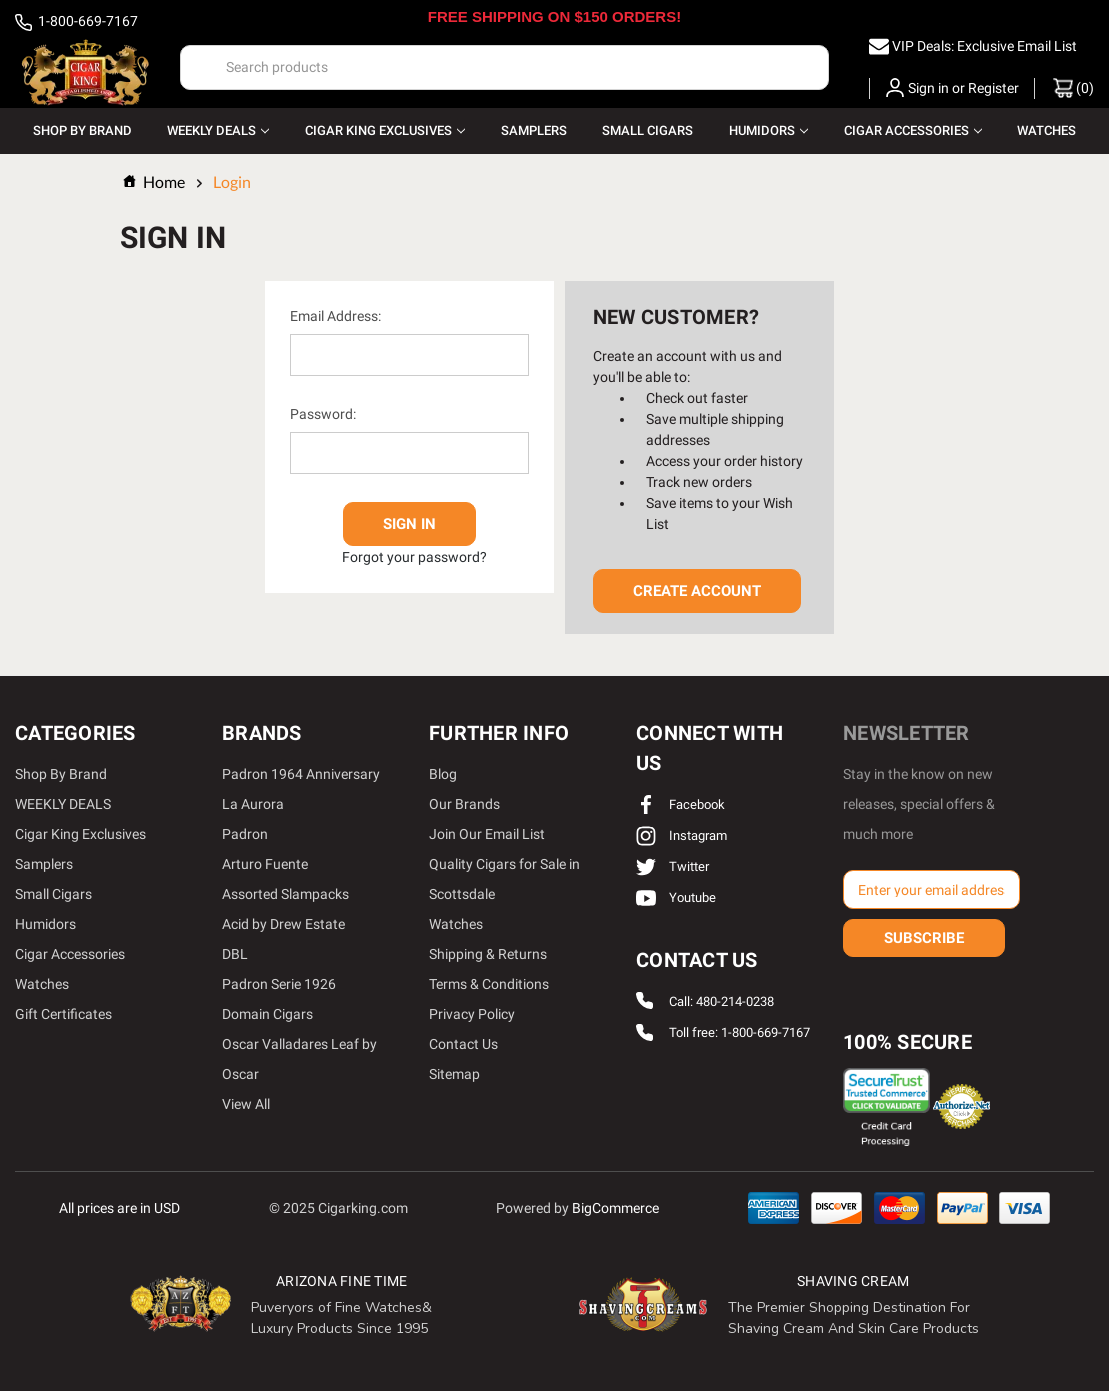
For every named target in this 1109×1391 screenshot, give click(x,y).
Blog (443, 774)
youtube (676, 897)
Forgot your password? (414, 556)
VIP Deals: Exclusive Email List (984, 46)
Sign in (928, 88)
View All (246, 1104)
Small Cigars (647, 130)
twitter (672, 866)
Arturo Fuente (265, 864)
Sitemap (454, 1074)
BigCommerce (615, 1207)
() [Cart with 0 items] (1073, 88)
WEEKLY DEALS (218, 130)
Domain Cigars (267, 1014)
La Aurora (253, 804)
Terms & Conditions (489, 984)
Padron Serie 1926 (279, 984)
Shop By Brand (82, 130)
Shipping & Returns (488, 954)
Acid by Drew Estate (283, 924)
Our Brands (464, 804)
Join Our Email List (487, 834)
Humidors (768, 130)
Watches (1046, 130)
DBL (235, 954)
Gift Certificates (63, 1014)
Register (993, 88)
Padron (245, 834)
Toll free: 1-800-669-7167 (739, 1033)
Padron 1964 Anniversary (301, 774)
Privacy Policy (472, 1014)
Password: (323, 414)
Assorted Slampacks (285, 894)
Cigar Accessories (913, 130)
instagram (681, 835)
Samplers (534, 130)
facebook (680, 804)
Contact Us (463, 1044)
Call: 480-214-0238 (721, 1001)
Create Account (697, 591)
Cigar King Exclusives (385, 130)
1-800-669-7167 (76, 22)
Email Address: (335, 316)
